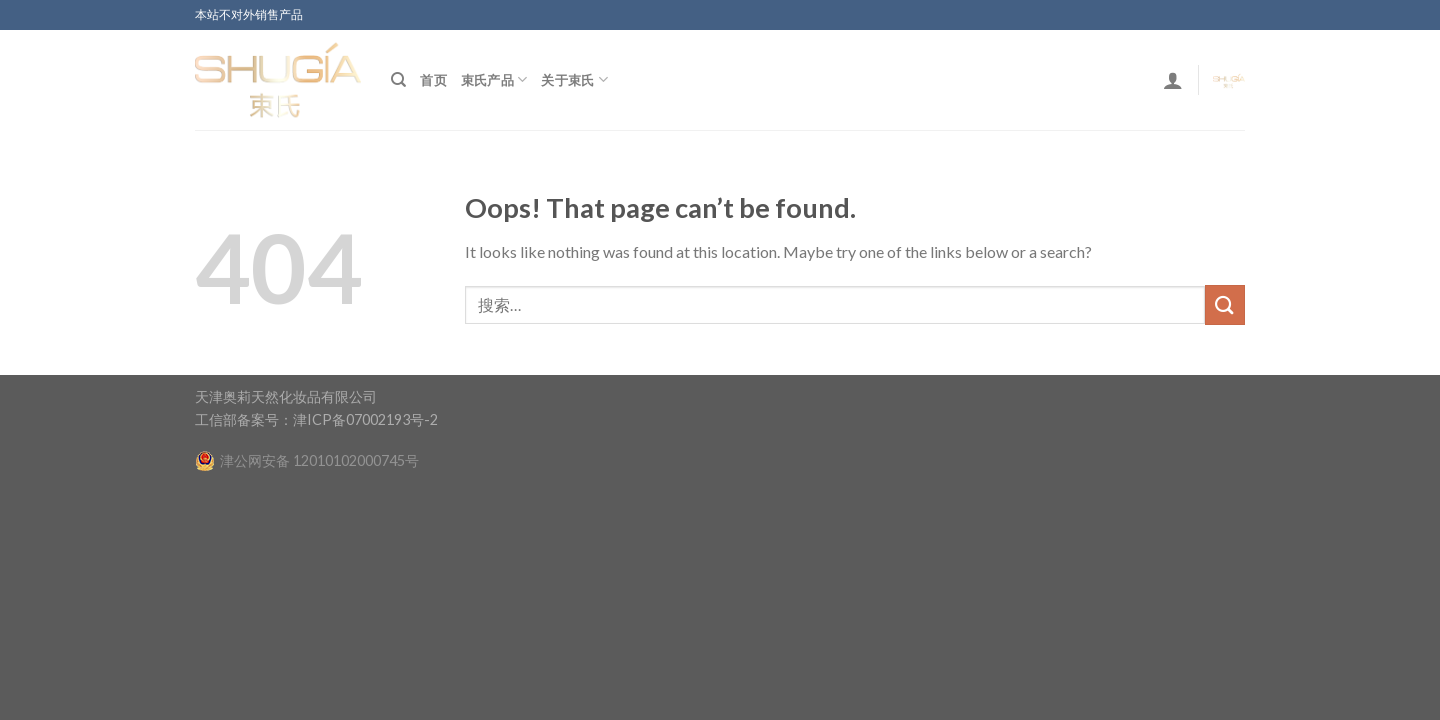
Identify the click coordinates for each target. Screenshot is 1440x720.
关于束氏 (574, 79)
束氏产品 (494, 79)
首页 (433, 80)
